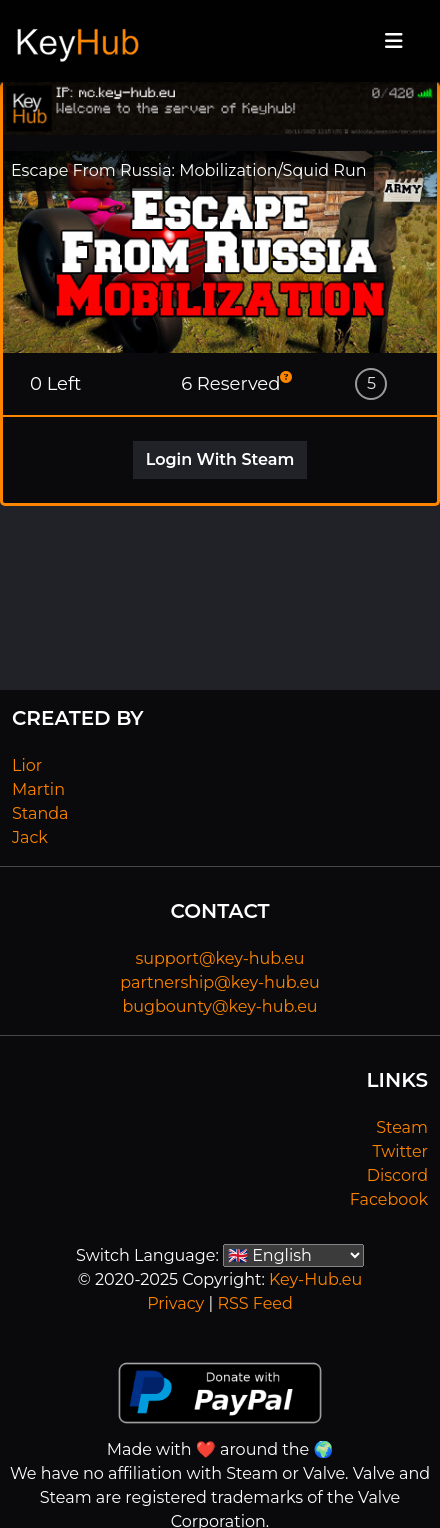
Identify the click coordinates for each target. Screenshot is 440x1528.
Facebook (389, 1199)
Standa (40, 813)
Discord (397, 1175)
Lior (27, 765)
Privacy (175, 1303)
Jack (30, 837)
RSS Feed (254, 1303)
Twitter (400, 1151)
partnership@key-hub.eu (220, 982)
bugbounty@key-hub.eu (219, 1006)
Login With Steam (220, 459)
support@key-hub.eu (219, 958)
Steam (402, 1127)
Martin (38, 789)
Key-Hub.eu (315, 1279)
